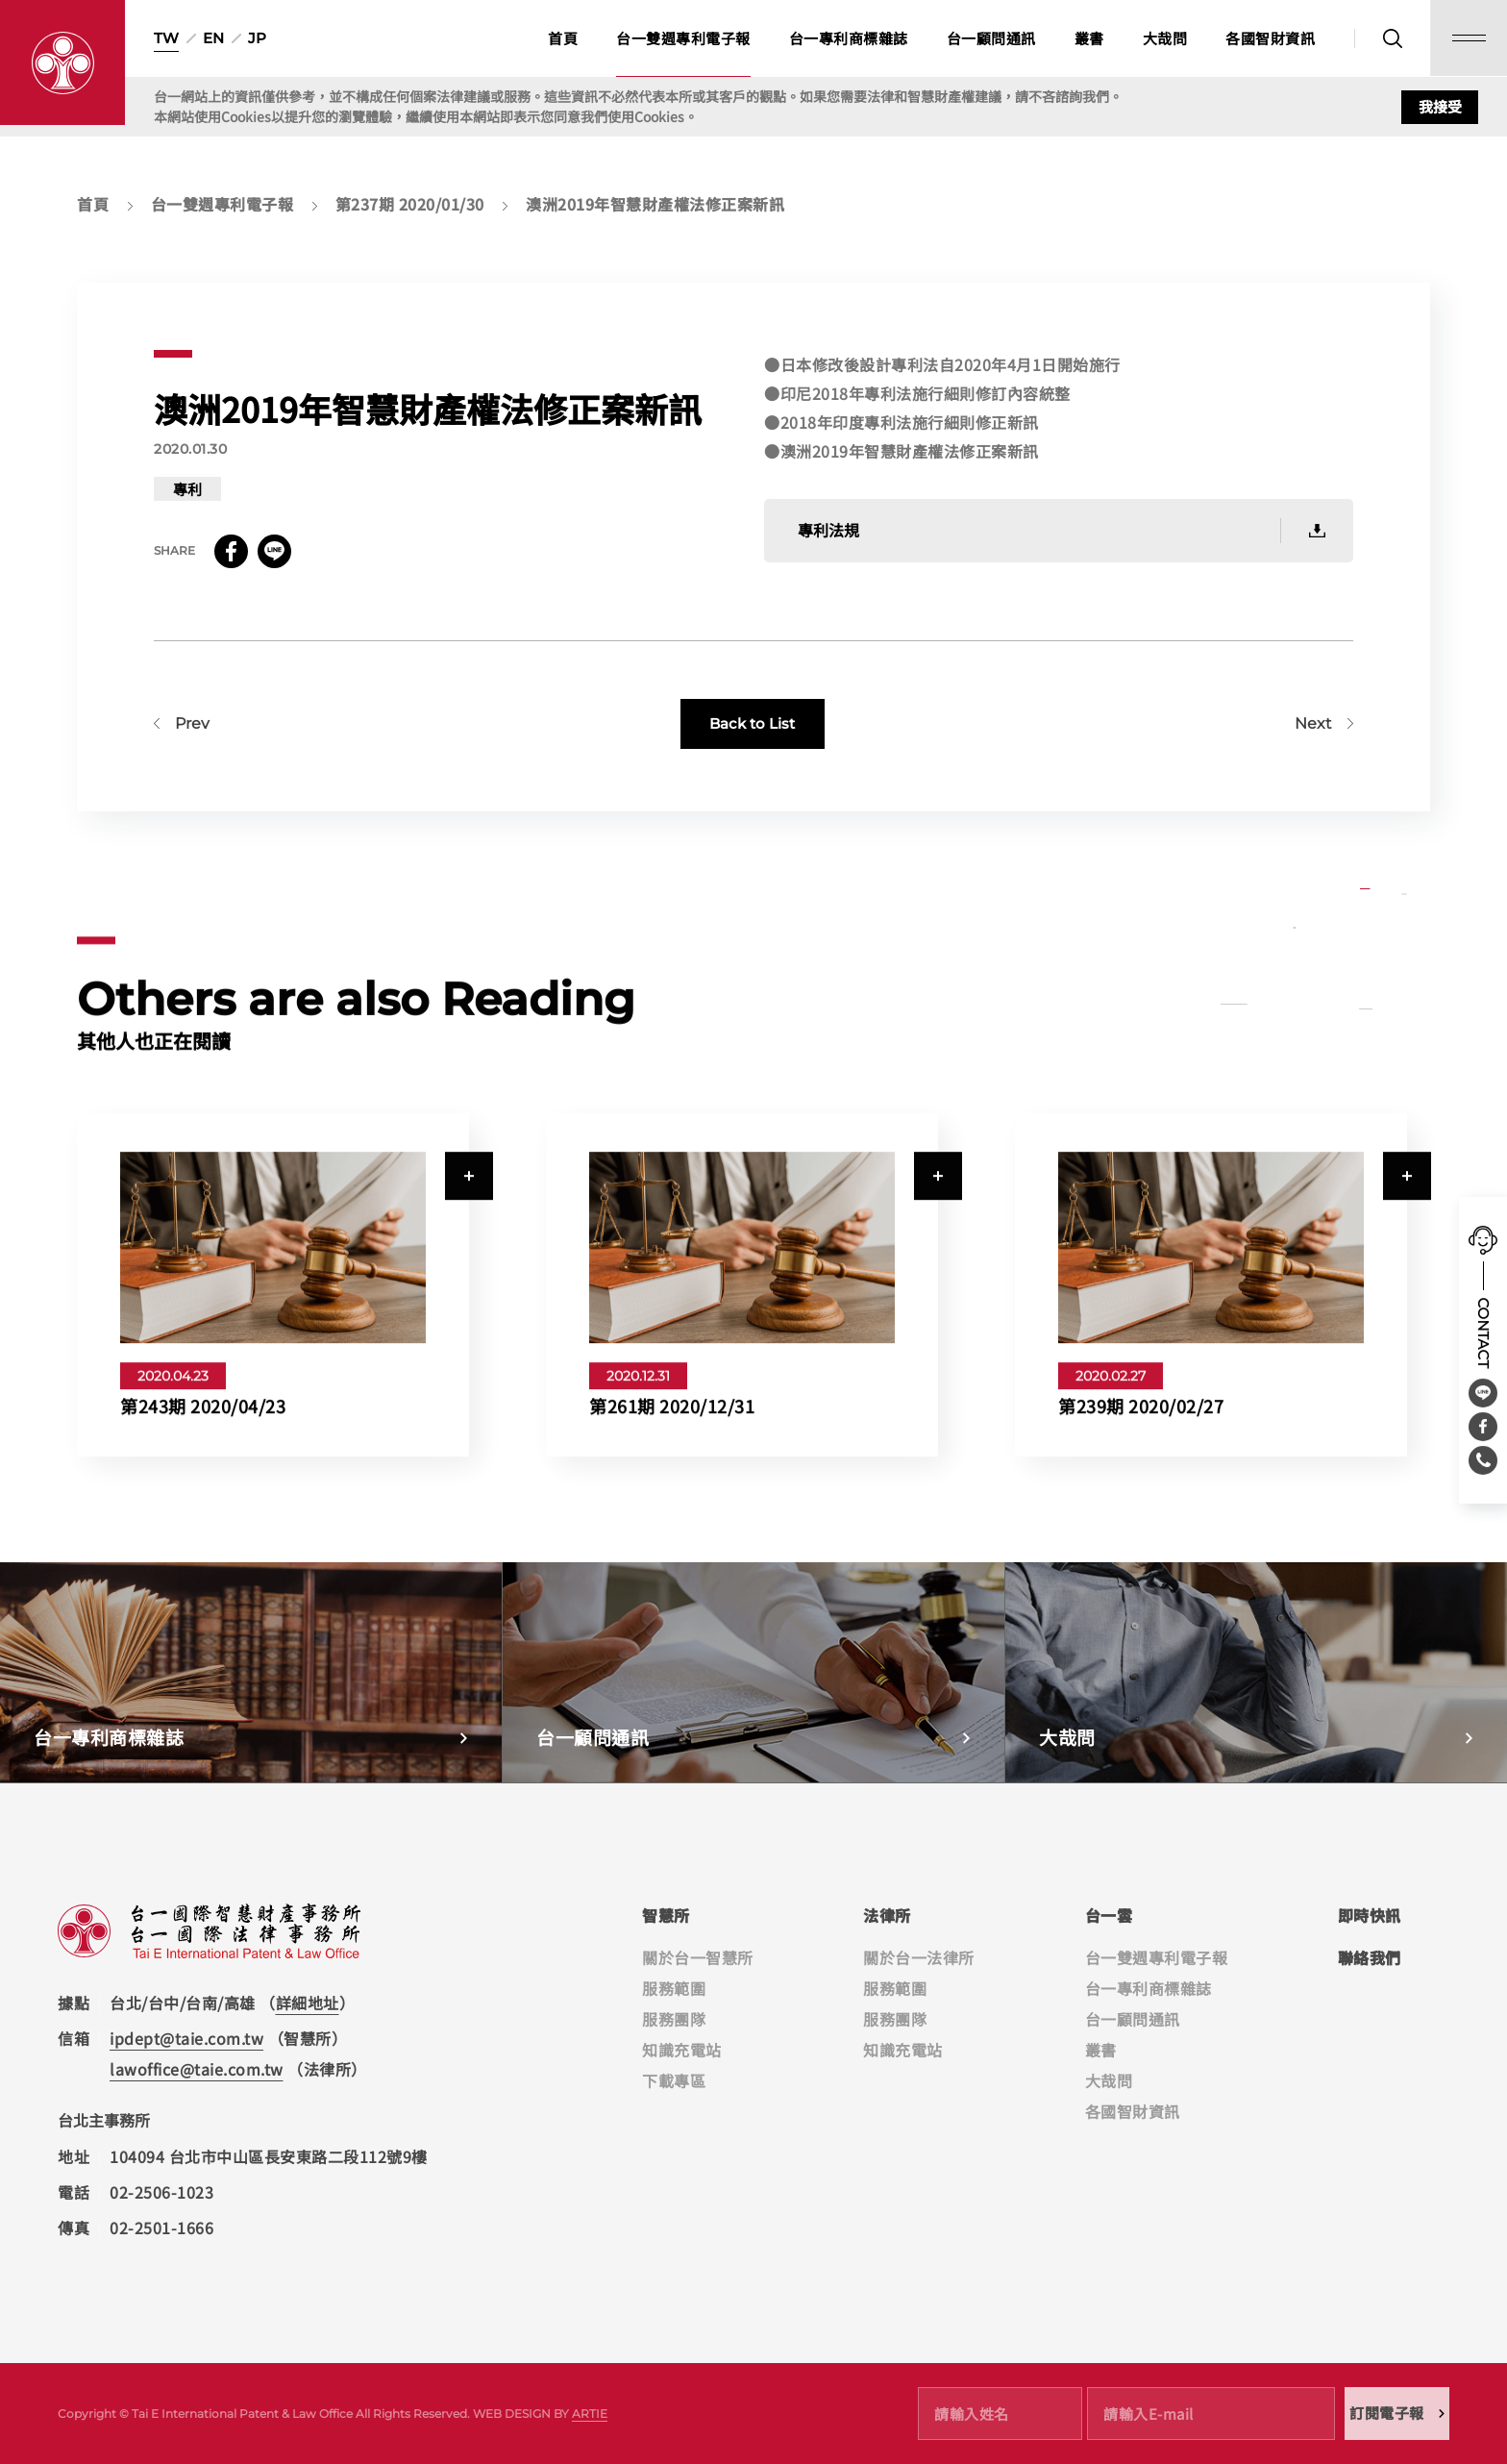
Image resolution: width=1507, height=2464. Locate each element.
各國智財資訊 (1270, 38)
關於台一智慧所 (698, 1957)
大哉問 (1165, 38)
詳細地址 (307, 2002)
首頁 (563, 38)
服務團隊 (673, 2018)
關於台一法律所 (919, 1957)
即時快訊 (1369, 1915)
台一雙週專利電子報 (683, 38)
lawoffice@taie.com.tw (197, 2068)
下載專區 (673, 2080)
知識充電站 (682, 2049)
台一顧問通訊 (991, 38)
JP (257, 38)
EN (213, 38)
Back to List (752, 747)
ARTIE (589, 2413)
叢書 (1089, 38)
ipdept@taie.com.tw (186, 2038)
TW (166, 38)
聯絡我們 (1369, 1957)
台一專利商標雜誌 (848, 38)
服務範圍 (673, 1988)
